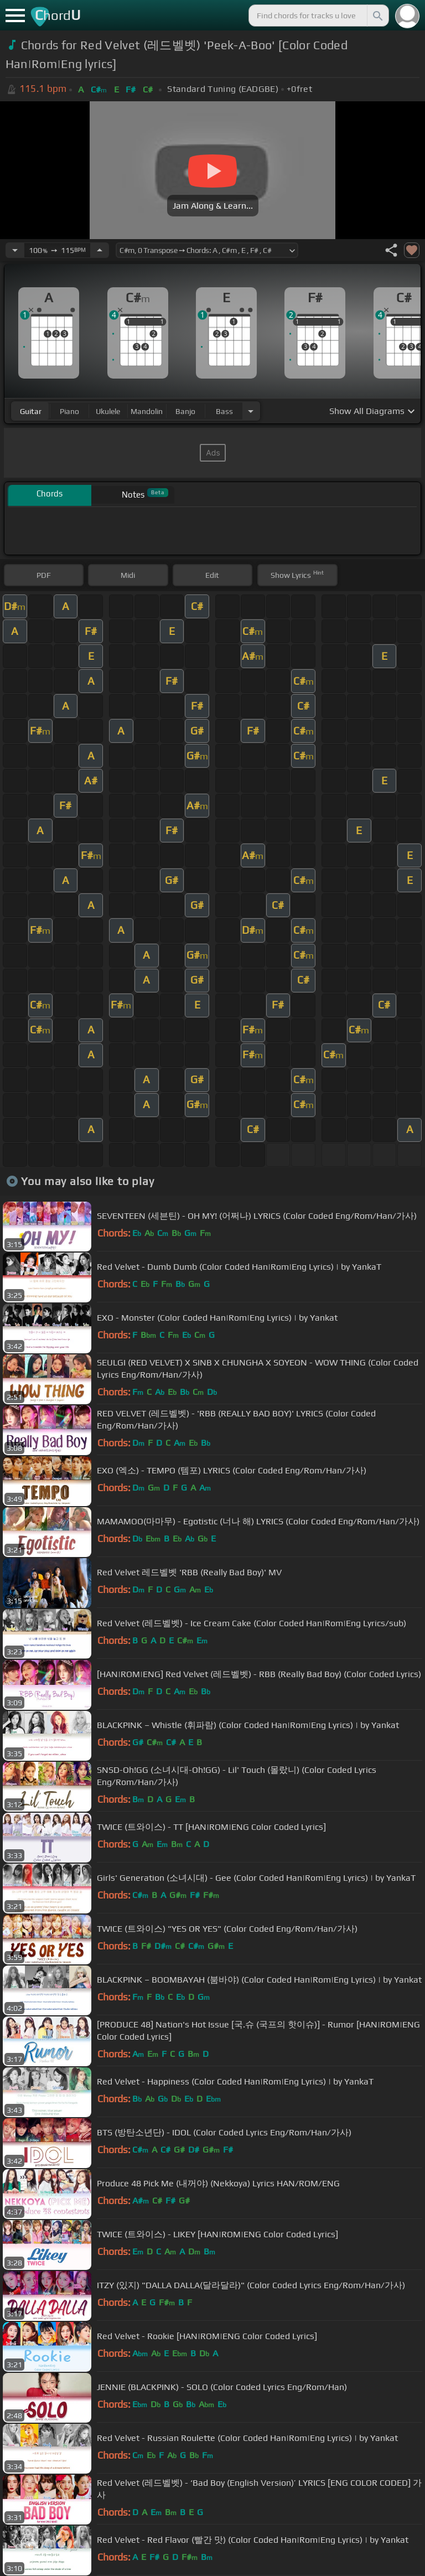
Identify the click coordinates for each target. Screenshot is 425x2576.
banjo (185, 411)
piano (69, 411)
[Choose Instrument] (250, 411)
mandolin (147, 411)
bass (224, 411)
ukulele (108, 411)
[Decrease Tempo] (15, 250)
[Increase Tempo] (99, 250)
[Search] (377, 15)
